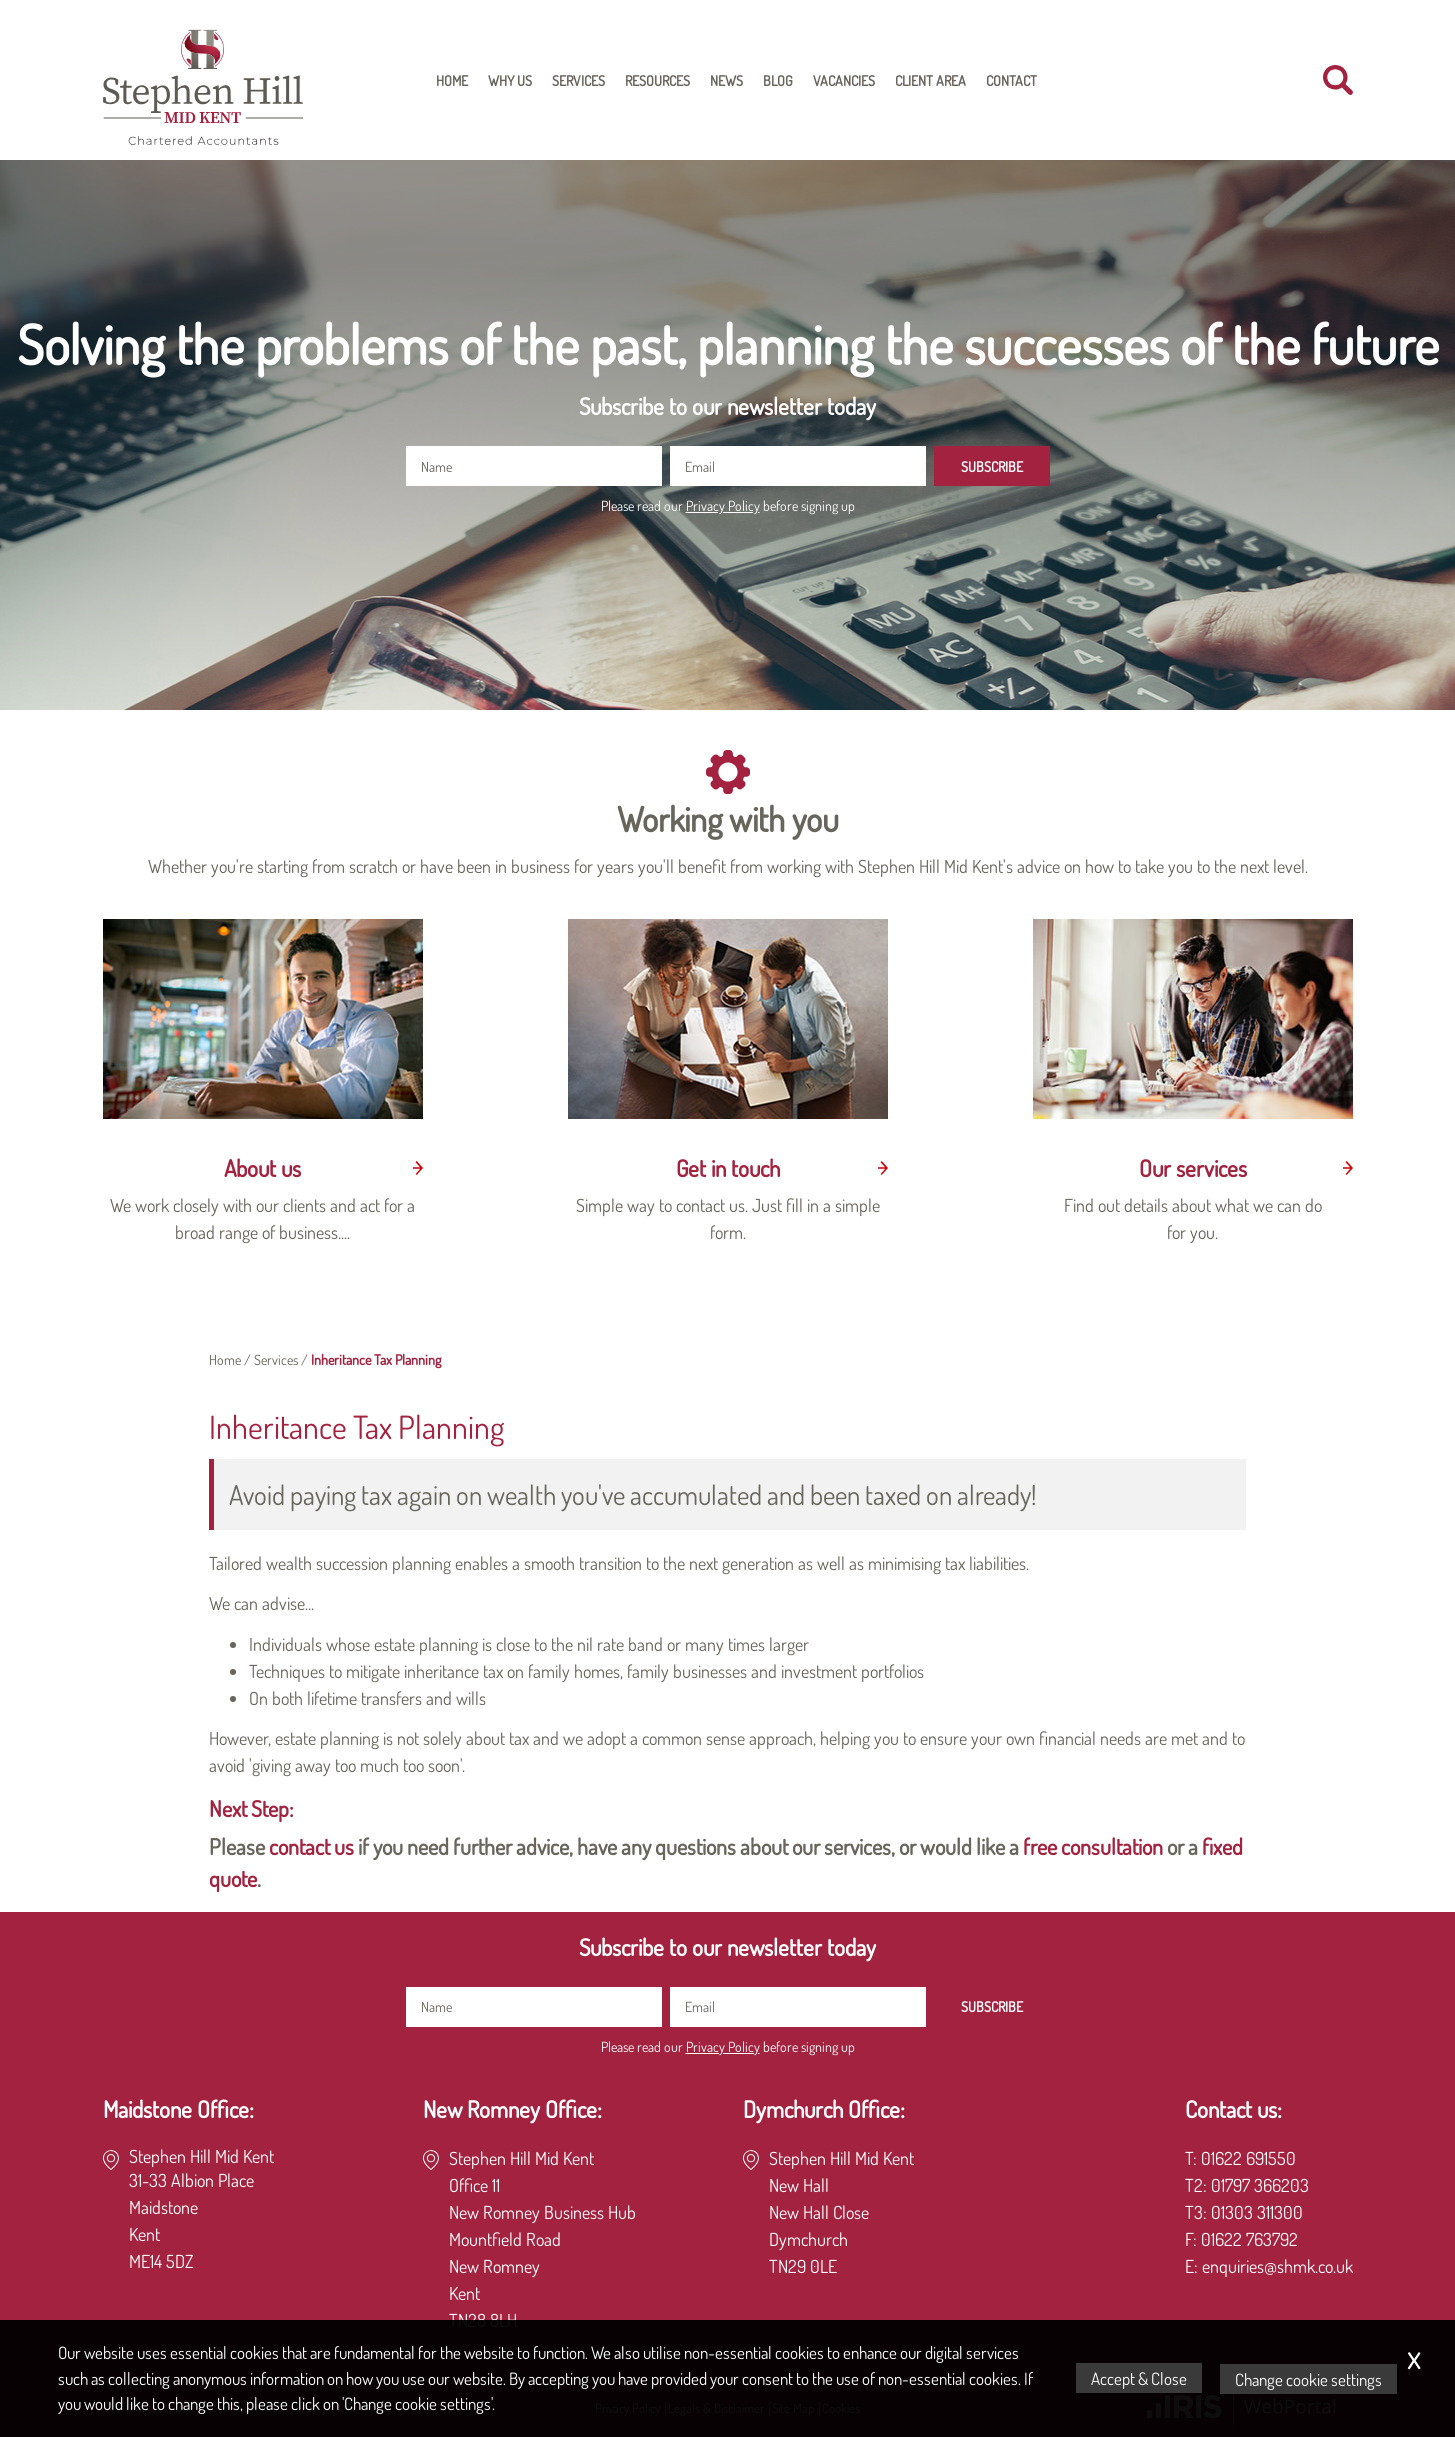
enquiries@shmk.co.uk (1277, 2266)
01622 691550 (1248, 2158)
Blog (778, 80)
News (726, 80)
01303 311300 (1257, 2212)
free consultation (1093, 1846)
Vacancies (844, 80)
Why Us (510, 80)
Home (452, 80)
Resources (657, 80)
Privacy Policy (723, 505)
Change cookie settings (1309, 2379)
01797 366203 (1260, 2185)
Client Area (930, 80)
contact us (311, 1846)
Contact (1011, 80)
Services (578, 80)
